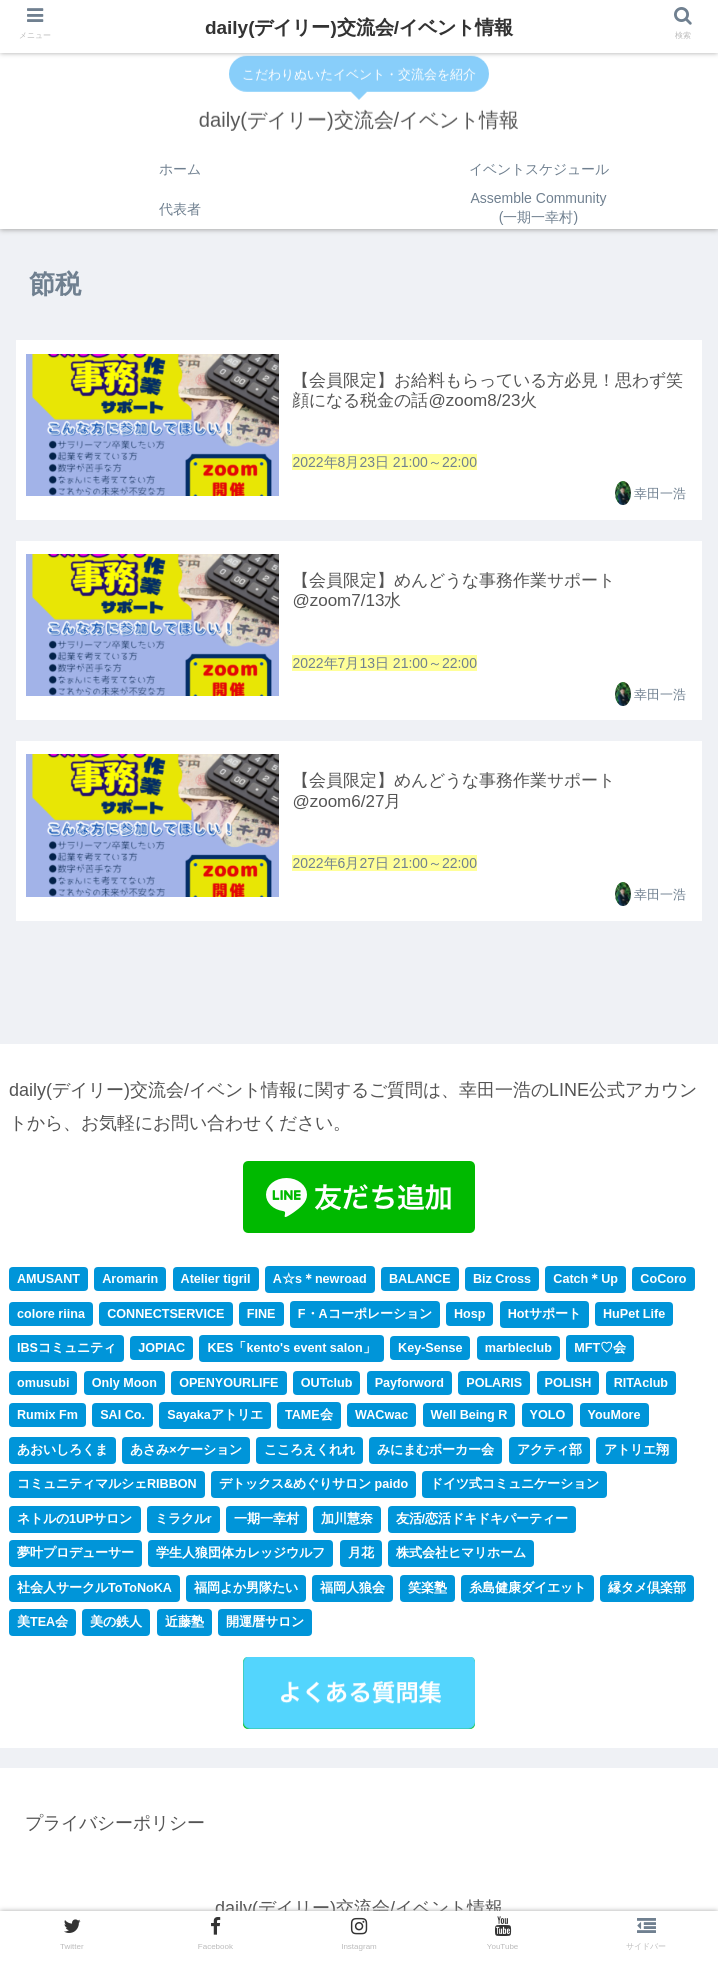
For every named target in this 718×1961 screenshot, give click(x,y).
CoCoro (663, 1282)
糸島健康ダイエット (527, 1591)
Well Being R (469, 1418)
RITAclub (641, 1386)
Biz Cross (502, 1282)
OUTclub (327, 1386)
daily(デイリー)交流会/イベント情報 (359, 27)
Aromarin (130, 1282)
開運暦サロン (265, 1626)
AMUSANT (48, 1282)
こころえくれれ (309, 1453)
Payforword (409, 1386)
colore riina (51, 1317)
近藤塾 (184, 1626)
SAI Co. (122, 1418)
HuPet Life (634, 1317)
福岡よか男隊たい (246, 1591)
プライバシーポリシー (115, 1826)
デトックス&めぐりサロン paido (313, 1488)
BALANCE (420, 1282)
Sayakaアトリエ (214, 1418)
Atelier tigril (216, 1282)
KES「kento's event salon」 (291, 1351)
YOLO (548, 1418)
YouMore (614, 1418)
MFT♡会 (600, 1351)
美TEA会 (42, 1626)
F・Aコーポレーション (365, 1317)
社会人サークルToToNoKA (94, 1591)
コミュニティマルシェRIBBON (107, 1488)
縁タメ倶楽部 (647, 1591)
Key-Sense (430, 1351)
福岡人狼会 (352, 1591)
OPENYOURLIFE (228, 1386)
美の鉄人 (116, 1626)
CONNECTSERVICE (165, 1317)
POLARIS (494, 1386)
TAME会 (309, 1418)
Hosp (469, 1317)
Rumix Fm (47, 1418)
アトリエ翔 (636, 1453)
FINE (261, 1317)
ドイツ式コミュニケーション (514, 1488)
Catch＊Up (585, 1282)
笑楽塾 (427, 1591)
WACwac (381, 1418)
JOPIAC (161, 1351)
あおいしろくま (62, 1453)
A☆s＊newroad (320, 1282)
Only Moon (124, 1386)
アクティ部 (549, 1453)
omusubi (43, 1386)
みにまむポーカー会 (435, 1453)
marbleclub (518, 1351)
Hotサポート (544, 1317)
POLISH (568, 1386)
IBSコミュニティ (66, 1351)
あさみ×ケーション (185, 1453)
